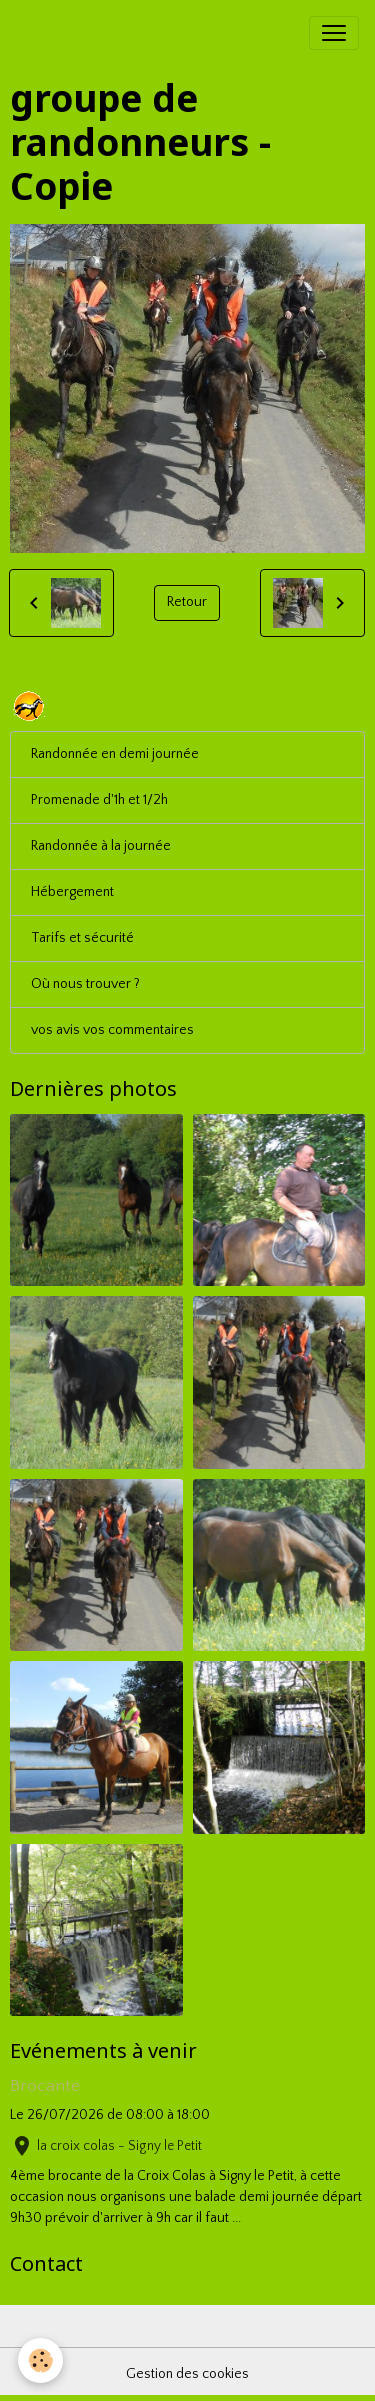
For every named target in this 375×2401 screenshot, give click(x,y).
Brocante (45, 2086)
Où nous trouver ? (85, 984)
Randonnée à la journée (101, 846)
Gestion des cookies (187, 2374)
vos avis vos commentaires (112, 1030)
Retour (187, 602)
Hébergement (72, 892)
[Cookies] (40, 2360)
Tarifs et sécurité (82, 938)
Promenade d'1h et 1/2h (99, 800)
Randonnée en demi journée (115, 754)
